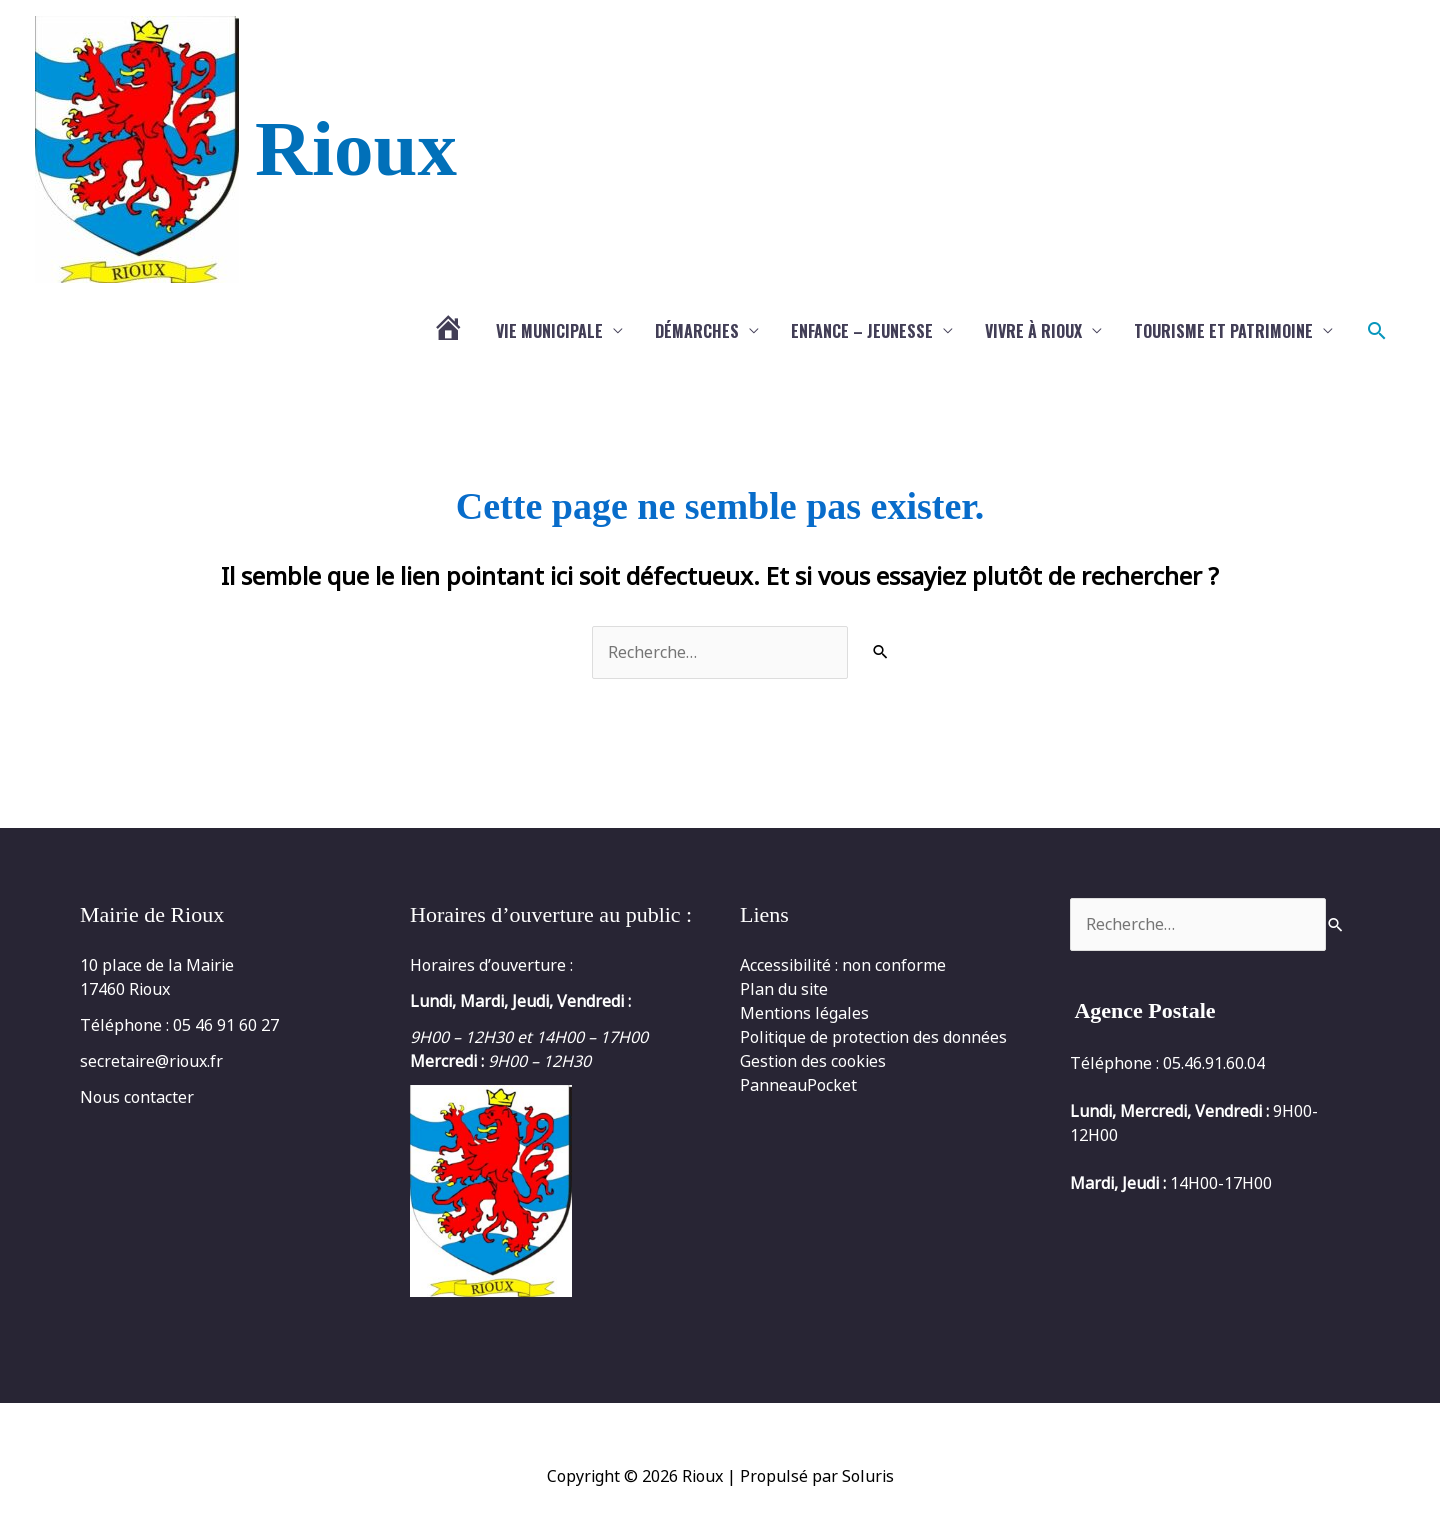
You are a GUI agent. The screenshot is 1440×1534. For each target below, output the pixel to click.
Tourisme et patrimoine (1223, 331)
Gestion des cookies (813, 1061)
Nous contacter (137, 1097)
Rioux (356, 148)
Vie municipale (549, 331)
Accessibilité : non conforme (843, 965)
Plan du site (784, 989)
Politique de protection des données (873, 1037)
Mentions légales (804, 1013)
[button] (1377, 331)
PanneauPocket (798, 1085)
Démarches (697, 331)
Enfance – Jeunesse (862, 331)
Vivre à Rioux (1033, 331)
